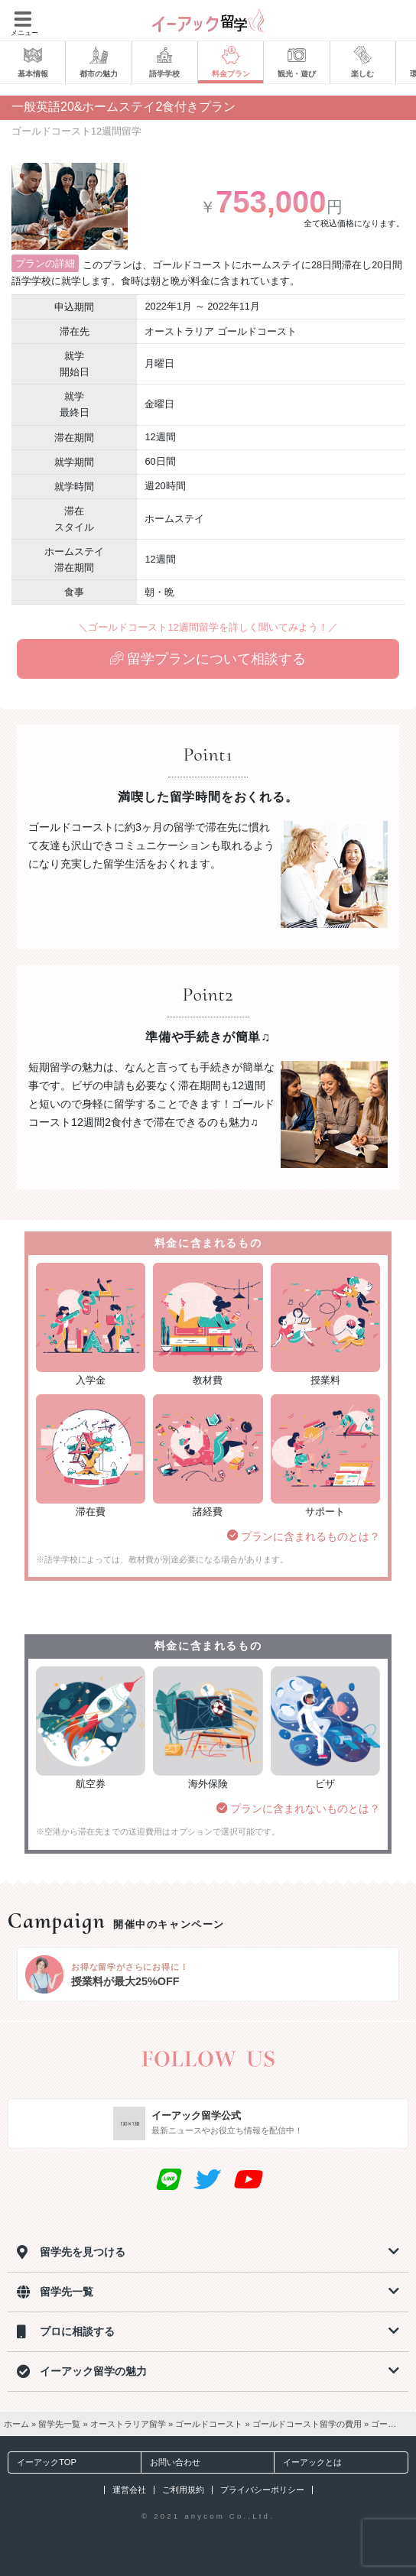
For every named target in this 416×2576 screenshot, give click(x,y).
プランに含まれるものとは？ (303, 1536)
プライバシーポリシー (262, 2490)
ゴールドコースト (208, 2423)
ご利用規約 (183, 2490)
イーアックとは (308, 2462)
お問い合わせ (170, 2462)
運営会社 (129, 2490)
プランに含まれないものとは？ (298, 1808)
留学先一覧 (59, 2423)
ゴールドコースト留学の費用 (307, 2423)
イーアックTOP (42, 2462)
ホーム (16, 2423)
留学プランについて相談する (208, 659)
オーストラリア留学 (128, 2423)
